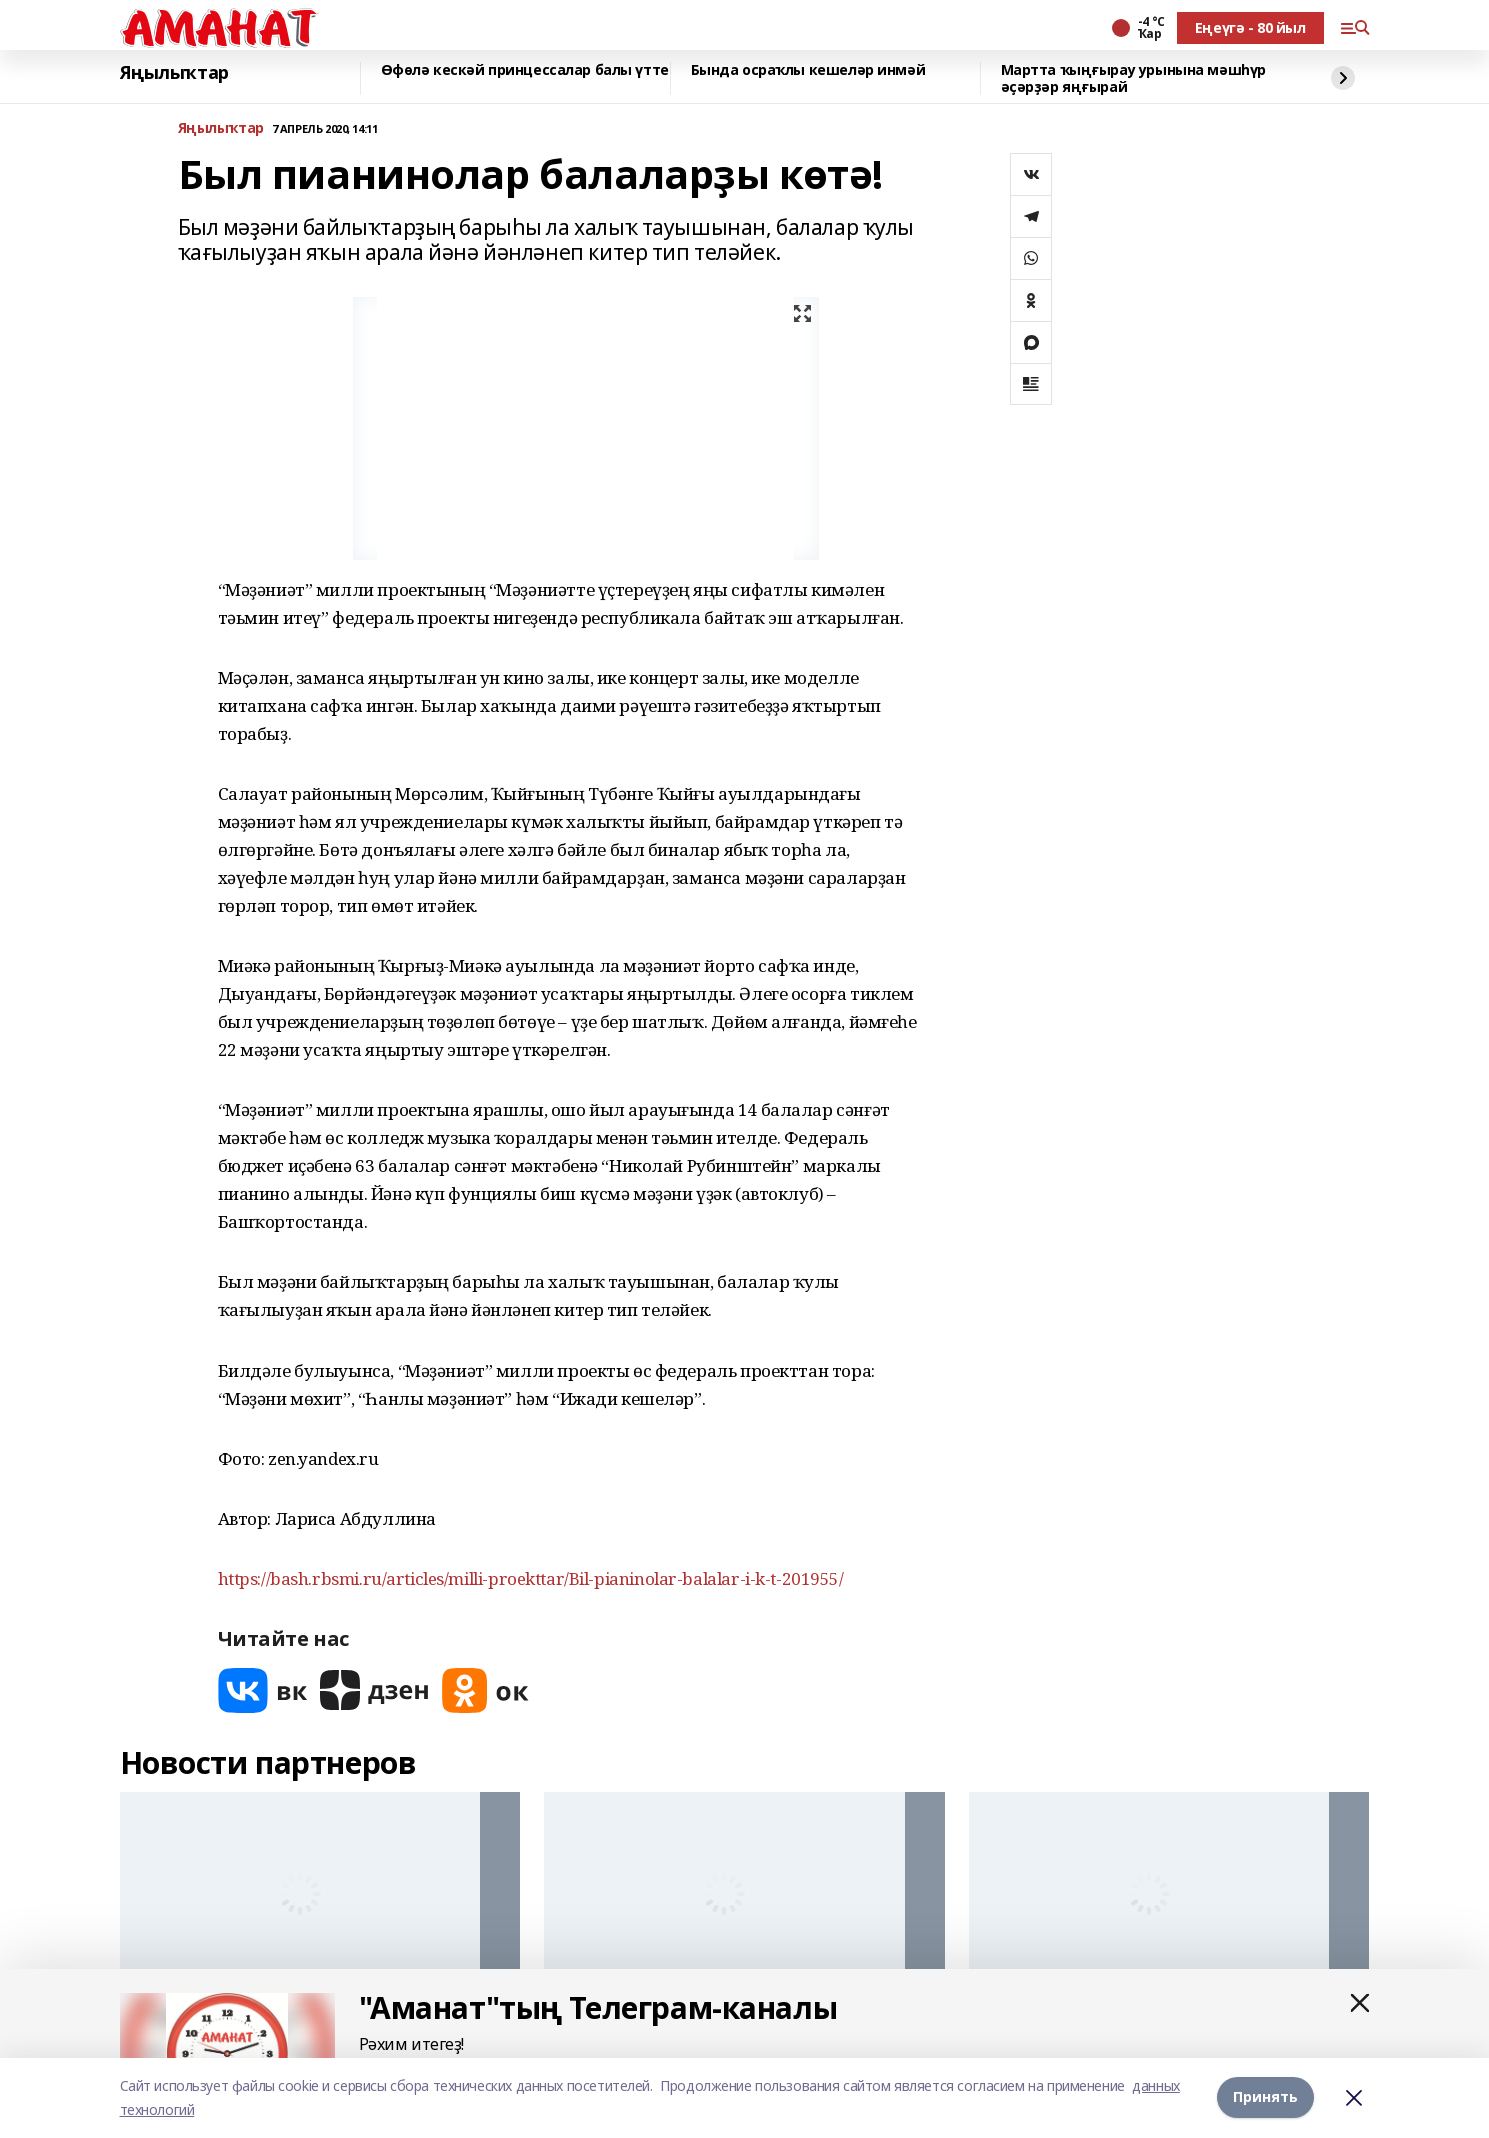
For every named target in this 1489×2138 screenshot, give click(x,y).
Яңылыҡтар (174, 73)
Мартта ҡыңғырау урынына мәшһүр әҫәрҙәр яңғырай (1133, 78)
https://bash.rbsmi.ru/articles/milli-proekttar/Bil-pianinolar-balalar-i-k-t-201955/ (531, 1578)
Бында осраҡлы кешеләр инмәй (808, 70)
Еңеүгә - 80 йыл (1250, 27)
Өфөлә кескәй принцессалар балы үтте (525, 70)
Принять (1265, 2097)
